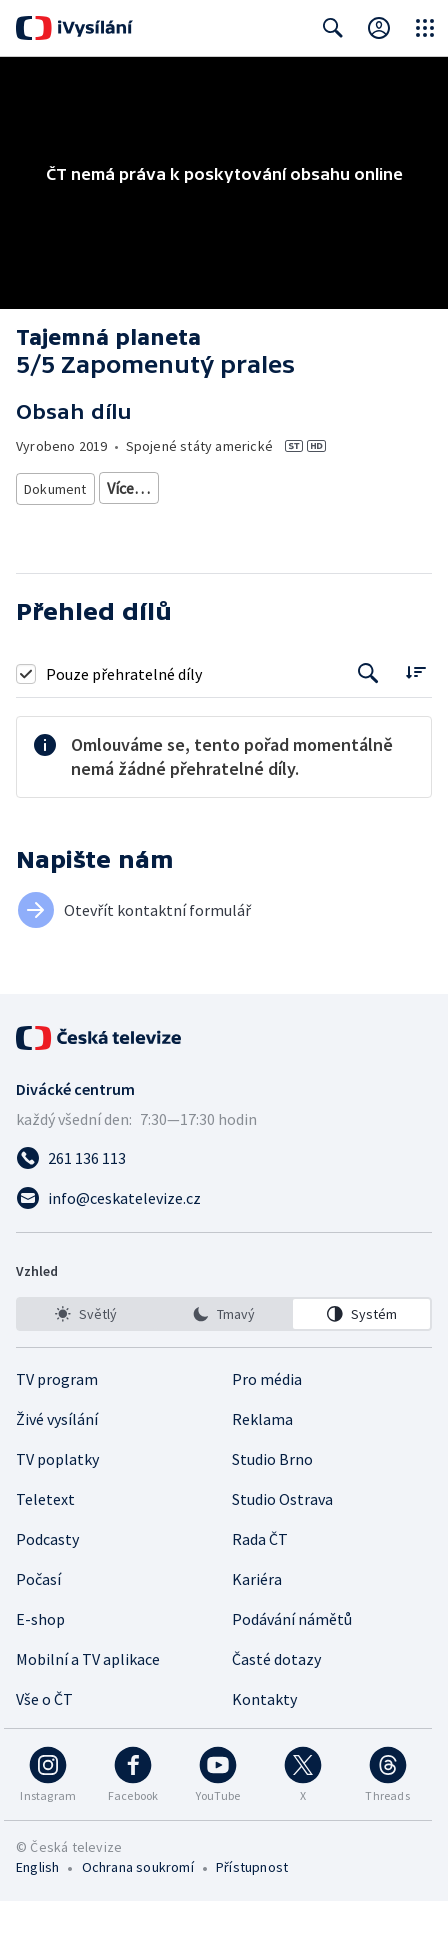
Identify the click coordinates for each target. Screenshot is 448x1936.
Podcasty (47, 1574)
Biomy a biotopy (269, 524)
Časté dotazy (276, 1694)
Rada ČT (260, 1574)
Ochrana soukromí (138, 1902)
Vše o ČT (44, 1734)
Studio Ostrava (282, 1534)
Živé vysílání (57, 1454)
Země (181, 524)
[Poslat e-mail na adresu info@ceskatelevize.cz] (224, 1233)
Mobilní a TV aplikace (88, 1694)
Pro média (267, 1414)
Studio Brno (272, 1494)
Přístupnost (252, 1902)
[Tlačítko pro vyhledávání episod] (368, 708)
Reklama (262, 1454)
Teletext (45, 1534)
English (37, 1902)
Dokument (55, 488)
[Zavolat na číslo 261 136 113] (224, 1193)
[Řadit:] (415, 706)
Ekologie (116, 524)
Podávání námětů (292, 1654)
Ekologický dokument (343, 488)
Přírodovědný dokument (182, 488)
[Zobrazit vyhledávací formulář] (333, 28)
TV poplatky (57, 1494)
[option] (86, 1349)
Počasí (38, 1614)
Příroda (46, 524)
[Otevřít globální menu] (425, 28)
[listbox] (224, 1349)
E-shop (40, 1654)
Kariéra (257, 1614)
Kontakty (264, 1734)
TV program (57, 1414)
